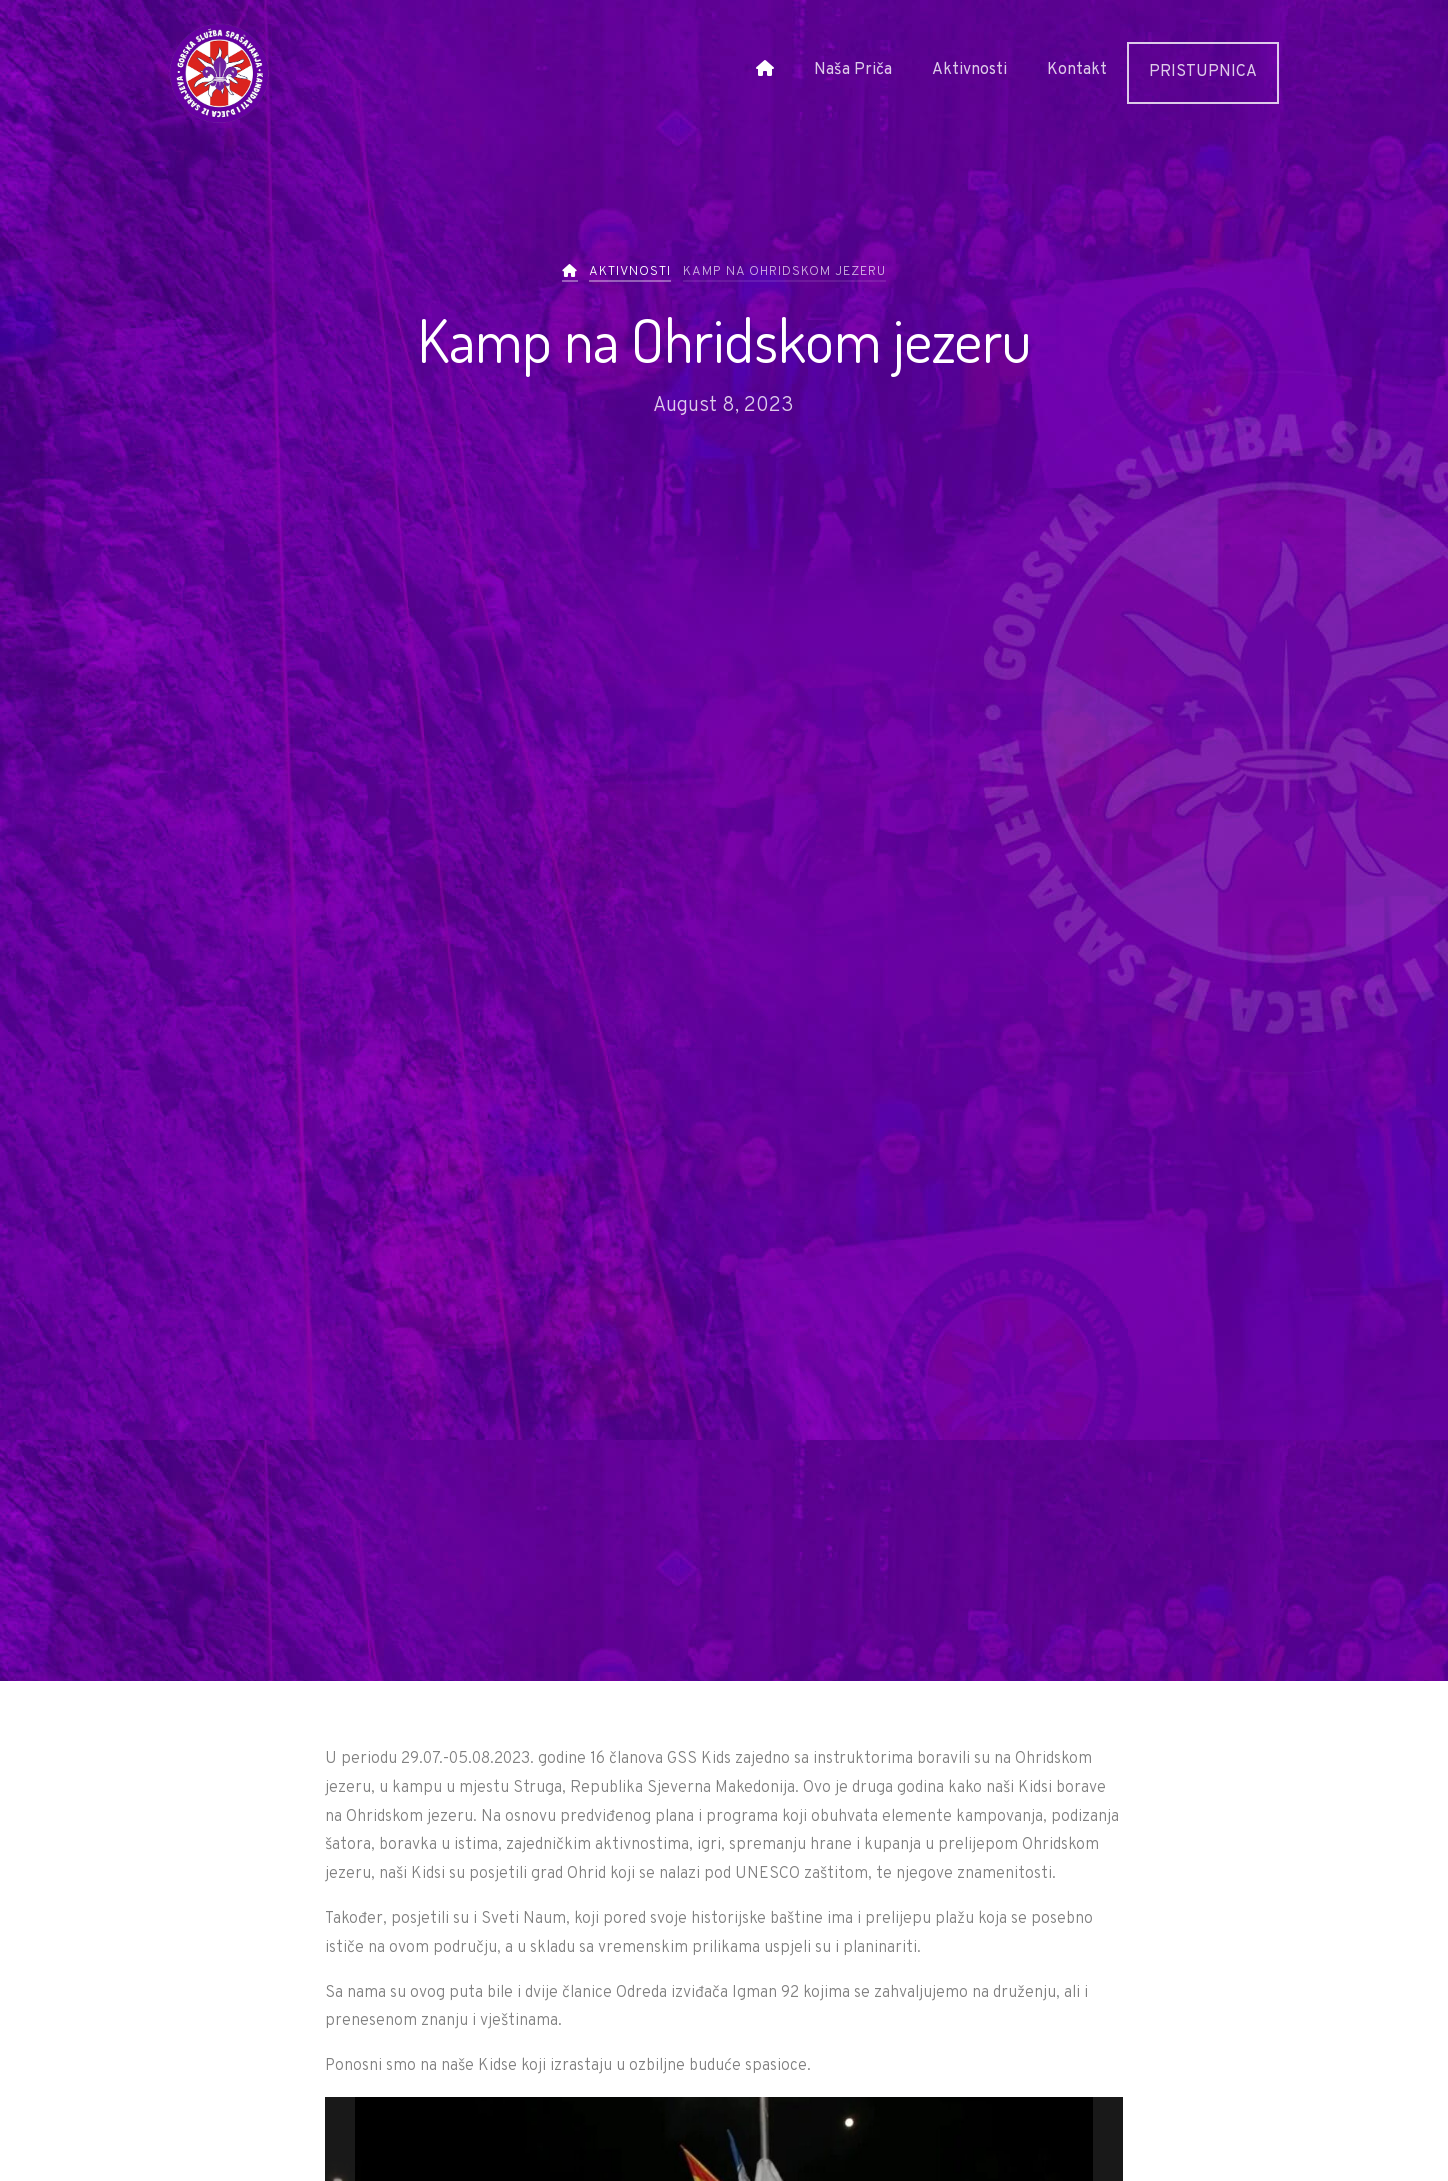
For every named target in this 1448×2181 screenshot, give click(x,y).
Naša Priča (853, 70)
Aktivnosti (969, 70)
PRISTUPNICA (1203, 72)
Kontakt (1077, 70)
